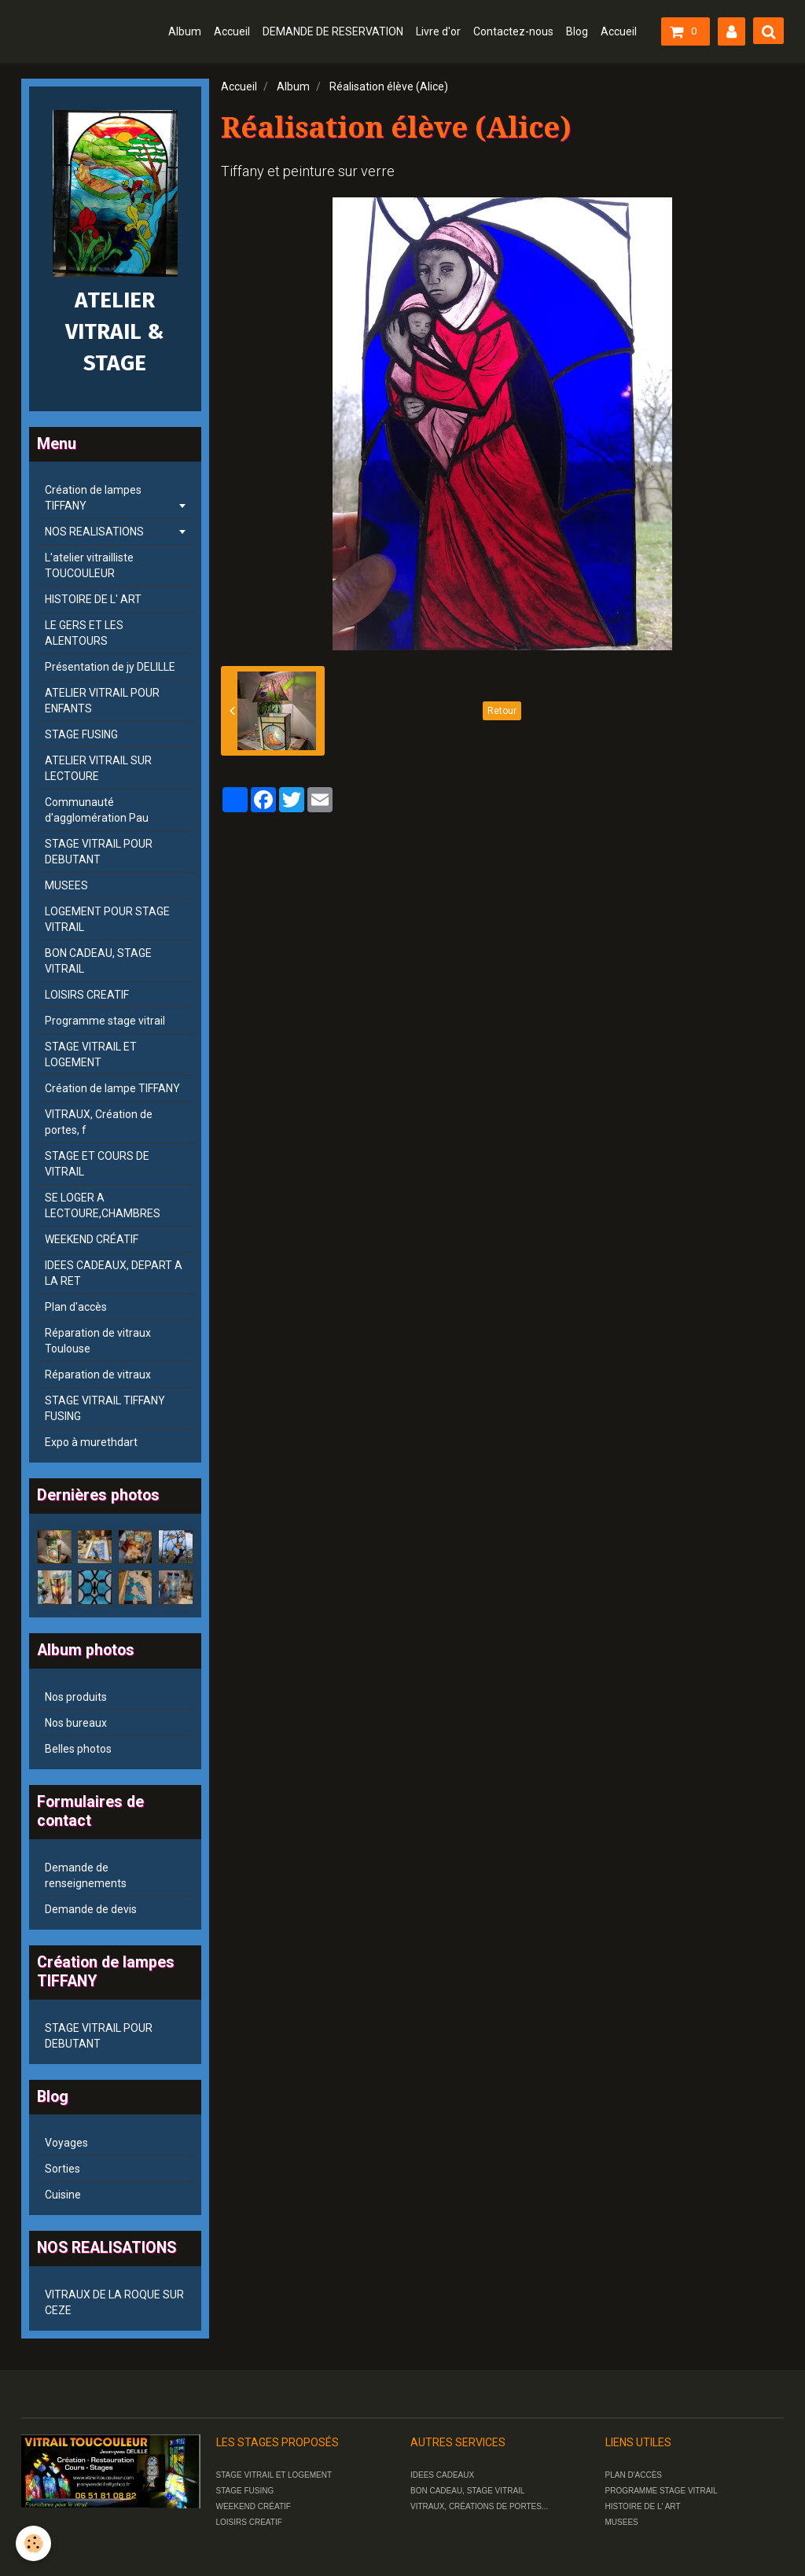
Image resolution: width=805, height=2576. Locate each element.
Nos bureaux (76, 1723)
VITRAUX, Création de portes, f (99, 1122)
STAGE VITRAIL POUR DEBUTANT (99, 851)
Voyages (66, 2142)
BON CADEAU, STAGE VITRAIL (98, 961)
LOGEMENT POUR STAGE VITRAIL (107, 919)
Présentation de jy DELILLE (110, 667)
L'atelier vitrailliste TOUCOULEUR (89, 565)
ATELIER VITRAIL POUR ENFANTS (102, 700)
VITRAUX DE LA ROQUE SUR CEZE (114, 2302)
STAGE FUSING (81, 734)
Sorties (62, 2168)
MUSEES (66, 885)
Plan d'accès (76, 1307)
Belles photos (78, 1748)
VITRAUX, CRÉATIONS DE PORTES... (479, 2506)
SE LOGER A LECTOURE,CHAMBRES (102, 1205)
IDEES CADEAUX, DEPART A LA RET (113, 1273)
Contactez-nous (513, 31)
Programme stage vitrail (105, 1020)
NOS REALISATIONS (94, 531)
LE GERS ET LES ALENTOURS (84, 633)
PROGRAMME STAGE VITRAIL (661, 2490)
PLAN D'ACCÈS (634, 2475)
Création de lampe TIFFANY (112, 1088)
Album (184, 31)
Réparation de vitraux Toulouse (98, 1341)
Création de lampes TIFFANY (93, 498)
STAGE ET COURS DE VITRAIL (97, 1164)
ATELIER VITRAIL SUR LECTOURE (98, 768)
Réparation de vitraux (98, 1374)
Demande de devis (91, 1909)
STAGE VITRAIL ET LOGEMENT (91, 1054)
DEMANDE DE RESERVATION (333, 31)
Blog (577, 31)
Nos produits (76, 1697)
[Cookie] (33, 2543)
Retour (501, 710)
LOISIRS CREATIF (87, 994)
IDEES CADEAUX (442, 2475)
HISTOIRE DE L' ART (93, 599)
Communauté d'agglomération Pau (97, 810)
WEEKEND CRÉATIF (91, 1239)
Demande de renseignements (86, 1875)
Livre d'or (438, 31)
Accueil (232, 31)
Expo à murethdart (91, 1442)
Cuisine (63, 2194)
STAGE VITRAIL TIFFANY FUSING (105, 1408)
